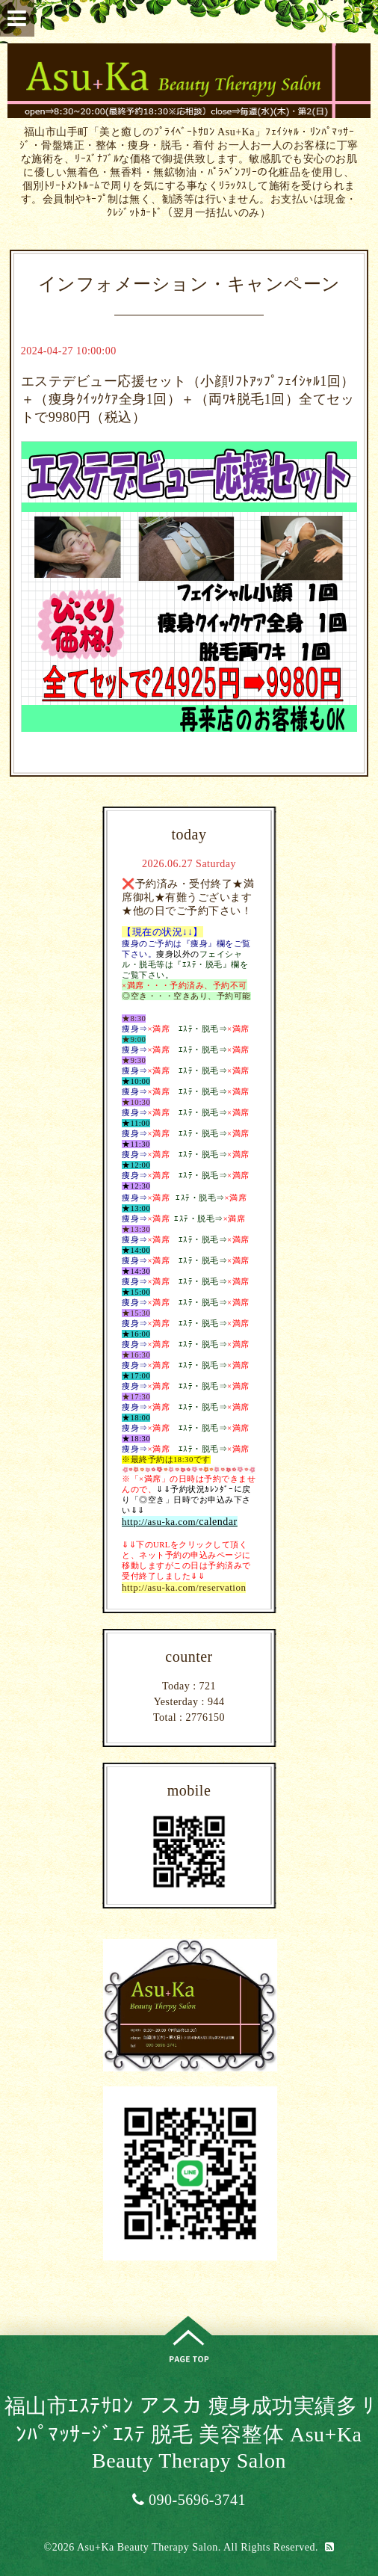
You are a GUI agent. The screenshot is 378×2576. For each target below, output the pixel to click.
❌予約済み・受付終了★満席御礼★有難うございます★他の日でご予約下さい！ (188, 897)
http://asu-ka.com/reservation (184, 1587)
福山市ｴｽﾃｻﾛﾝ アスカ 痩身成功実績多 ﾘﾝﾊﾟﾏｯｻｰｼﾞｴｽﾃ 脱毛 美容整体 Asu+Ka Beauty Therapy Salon (189, 2433)
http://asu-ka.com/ (160, 1521)
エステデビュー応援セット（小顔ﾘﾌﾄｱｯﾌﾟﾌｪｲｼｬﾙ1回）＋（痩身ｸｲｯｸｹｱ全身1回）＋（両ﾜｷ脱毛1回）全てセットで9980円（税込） (188, 399)
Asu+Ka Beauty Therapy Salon (147, 2547)
